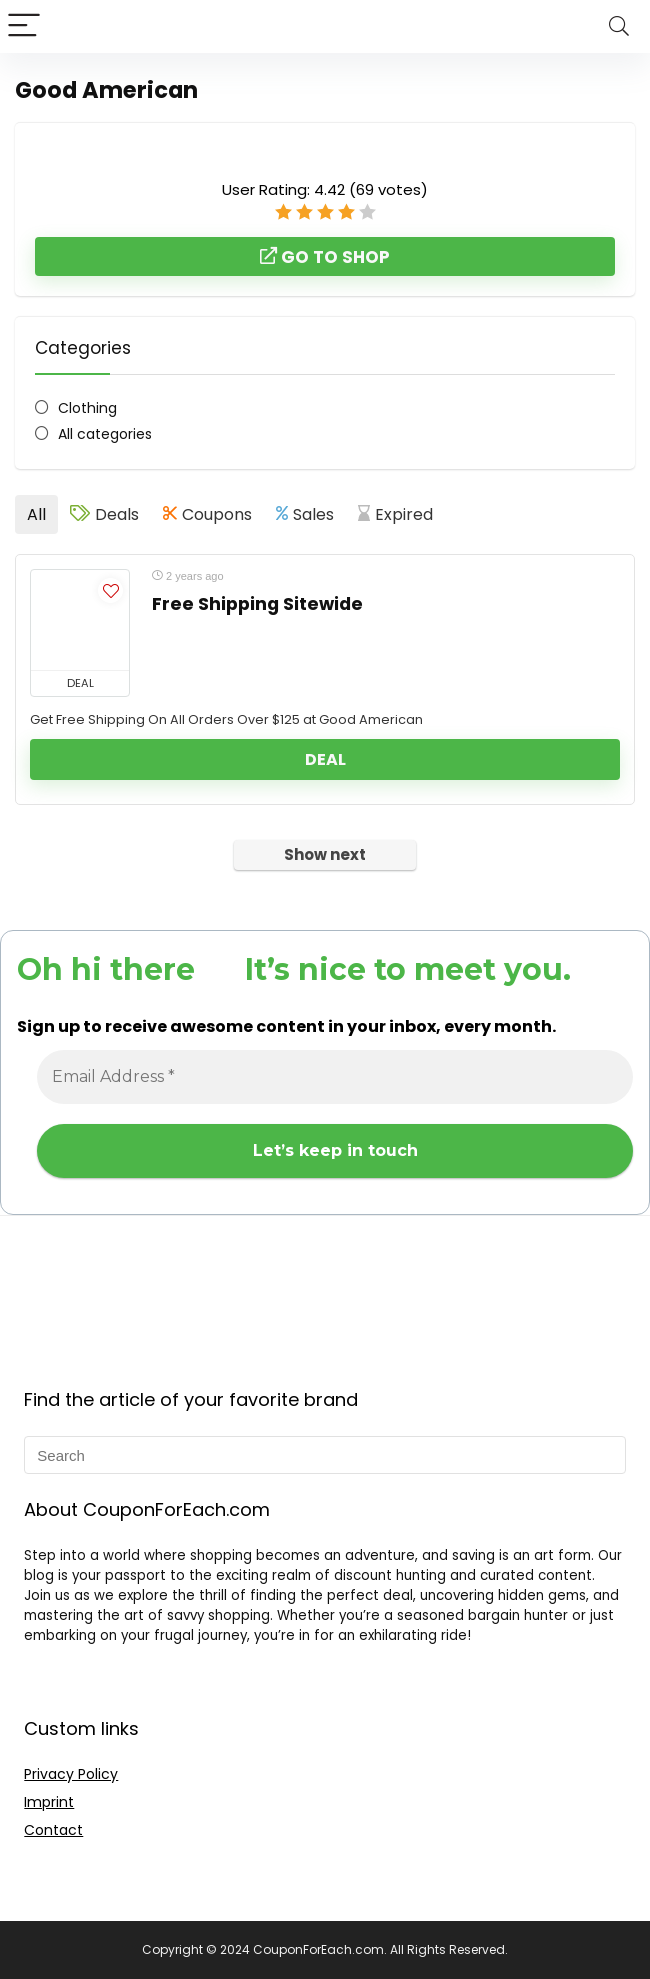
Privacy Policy (71, 1774)
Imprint (49, 1802)
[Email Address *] (335, 1077)
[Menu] (24, 26)
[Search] (619, 26)
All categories (105, 434)
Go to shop (325, 257)
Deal (325, 759)
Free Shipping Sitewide (257, 604)
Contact (53, 1830)
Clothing (87, 408)
